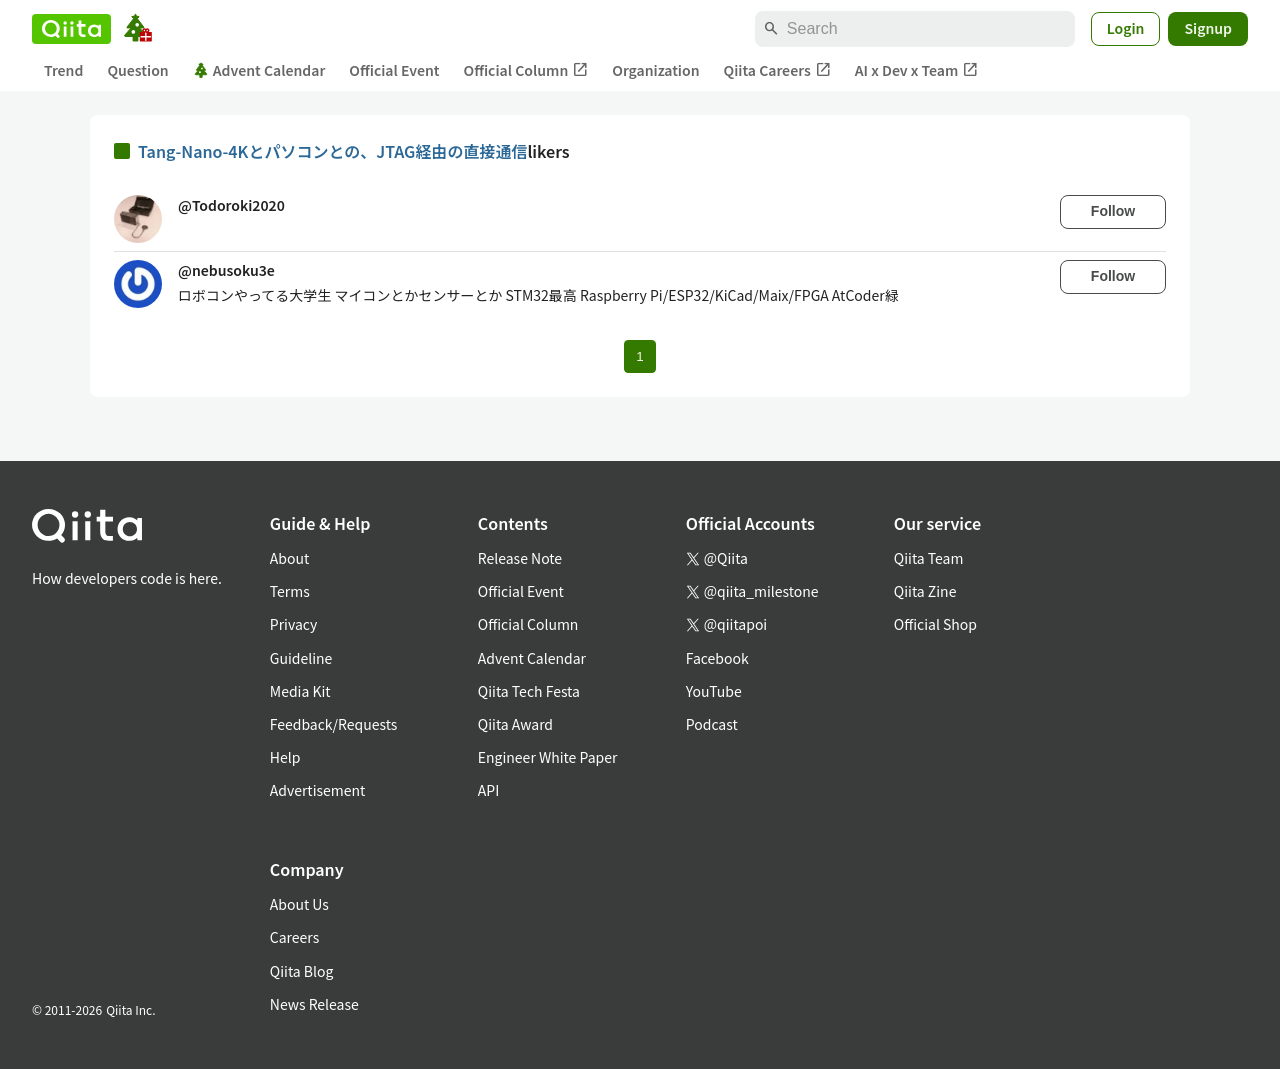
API (488, 790)
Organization (655, 70)
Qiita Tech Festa (529, 691)
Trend (63, 70)
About (289, 558)
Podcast (712, 724)
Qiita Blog (302, 971)
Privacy (293, 624)
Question (137, 70)
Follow (1113, 211)
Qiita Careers (777, 70)
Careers (294, 937)
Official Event (394, 70)
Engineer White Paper (548, 757)
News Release (314, 1004)
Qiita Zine (925, 591)
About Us (299, 904)
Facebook (717, 658)
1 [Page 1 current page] (639, 356)
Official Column (526, 70)
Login (1126, 28)
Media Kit (300, 691)
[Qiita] (71, 29)
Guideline (301, 658)
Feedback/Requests (334, 724)
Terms (290, 591)
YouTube (714, 691)
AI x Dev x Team (917, 70)
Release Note (520, 558)
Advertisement (318, 790)
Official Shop (935, 624)
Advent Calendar (259, 70)
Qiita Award (515, 724)
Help (285, 757)
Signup (1208, 28)
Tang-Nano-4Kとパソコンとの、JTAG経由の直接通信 (332, 151)
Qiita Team (929, 558)
